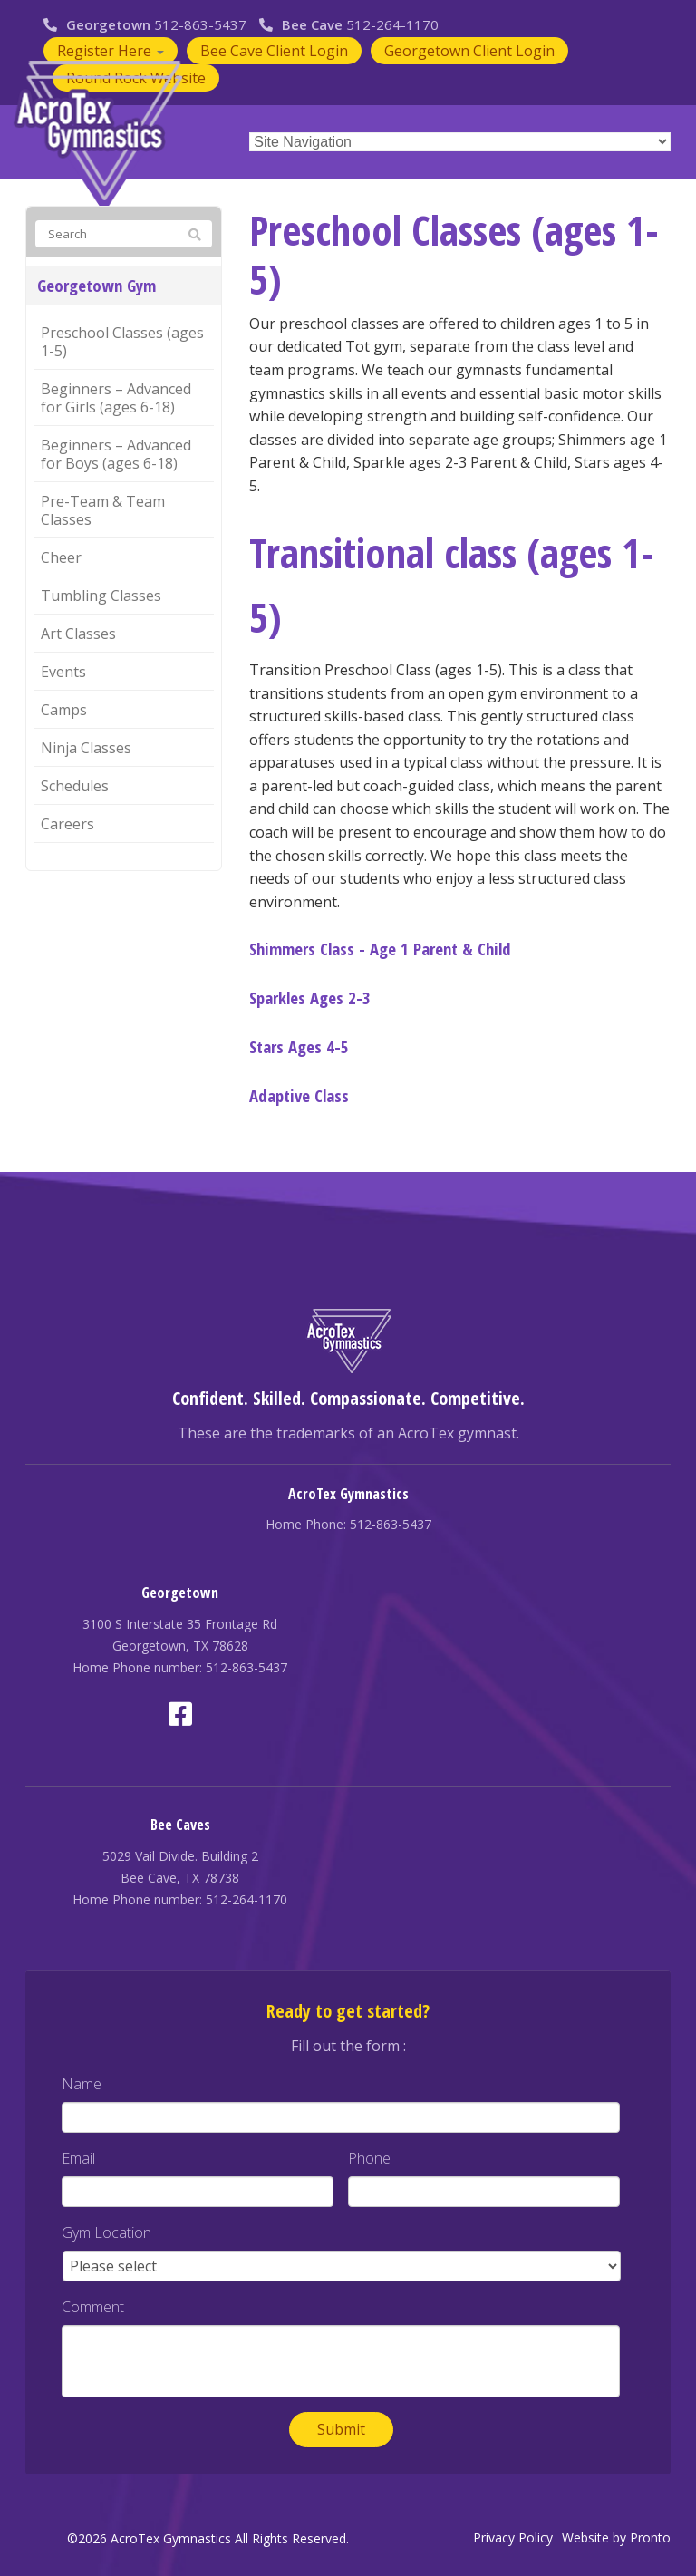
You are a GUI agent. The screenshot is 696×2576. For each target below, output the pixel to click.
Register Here (110, 51)
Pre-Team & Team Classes (103, 510)
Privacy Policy (513, 2537)
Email (78, 2158)
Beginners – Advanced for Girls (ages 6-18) (116, 398)
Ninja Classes (86, 748)
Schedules (75, 786)
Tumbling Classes (101, 595)
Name (82, 2084)
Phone (369, 2158)
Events (63, 672)
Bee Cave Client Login (274, 51)
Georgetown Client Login (469, 51)
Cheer (61, 557)
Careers (67, 824)
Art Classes (78, 634)
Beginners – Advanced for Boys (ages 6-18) (116, 454)
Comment (93, 2307)
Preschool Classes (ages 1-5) (122, 342)
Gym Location (106, 2232)
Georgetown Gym (96, 285)
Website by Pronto (616, 2537)
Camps (64, 710)
